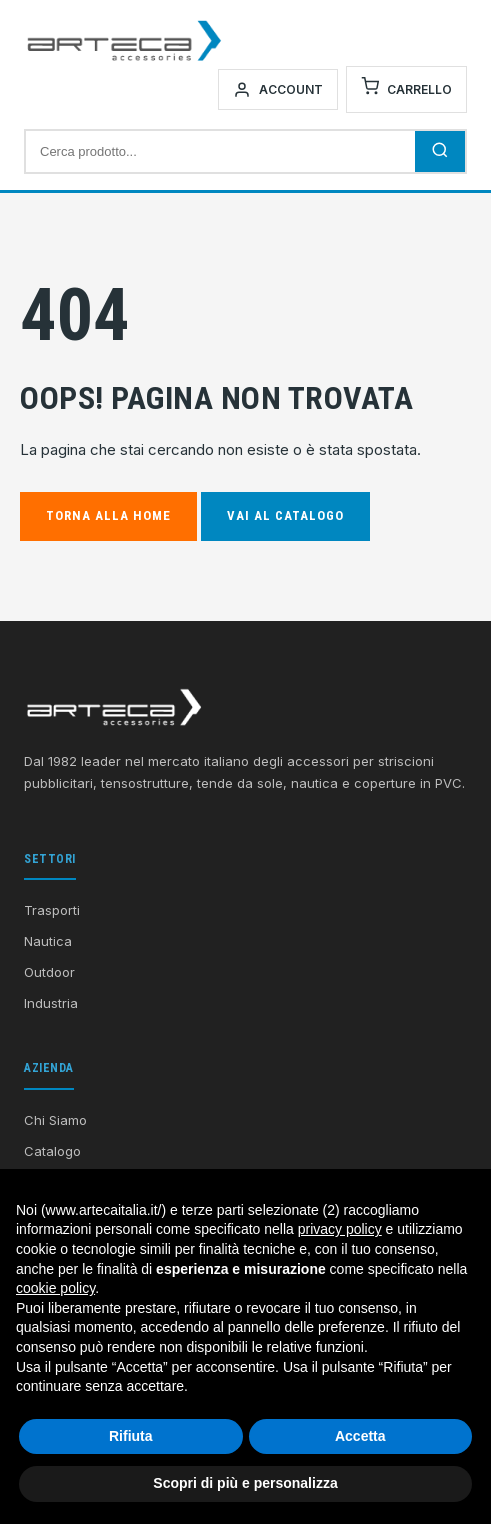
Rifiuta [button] (131, 1436)
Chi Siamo (55, 1120)
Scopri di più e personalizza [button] (245, 1483)
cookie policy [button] (55, 1288)
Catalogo (52, 1151)
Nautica (48, 941)
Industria (51, 1003)
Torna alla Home (108, 515)
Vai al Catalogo (285, 515)
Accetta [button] (360, 1436)
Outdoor (49, 972)
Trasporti (52, 910)
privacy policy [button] (340, 1229)
